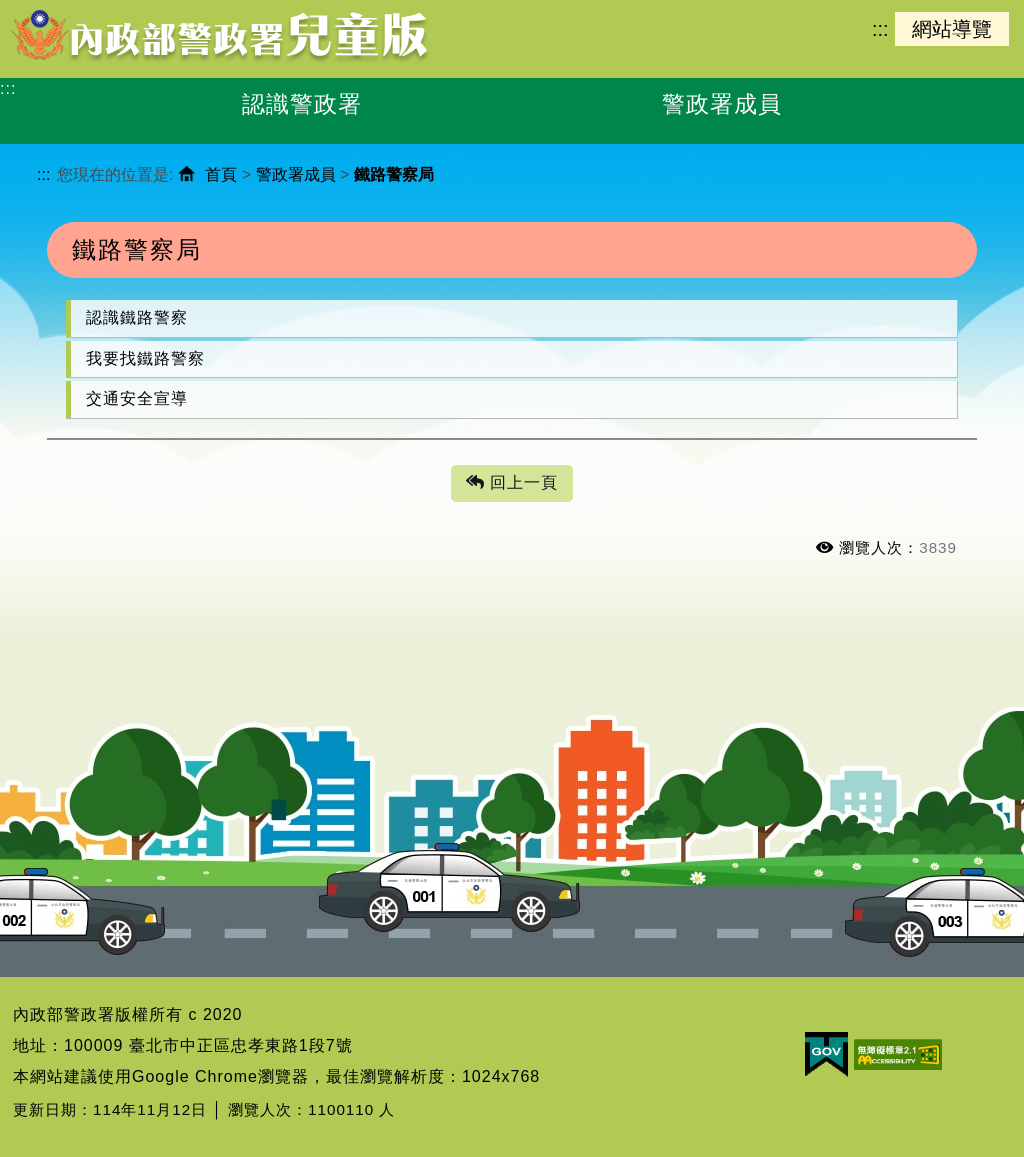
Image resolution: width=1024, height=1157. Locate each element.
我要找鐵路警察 (145, 358)
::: (880, 29)
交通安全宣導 (137, 398)
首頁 (221, 174)
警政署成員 (296, 174)
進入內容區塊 (51, 10)
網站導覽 (952, 29)
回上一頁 (512, 483)
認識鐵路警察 (137, 317)
